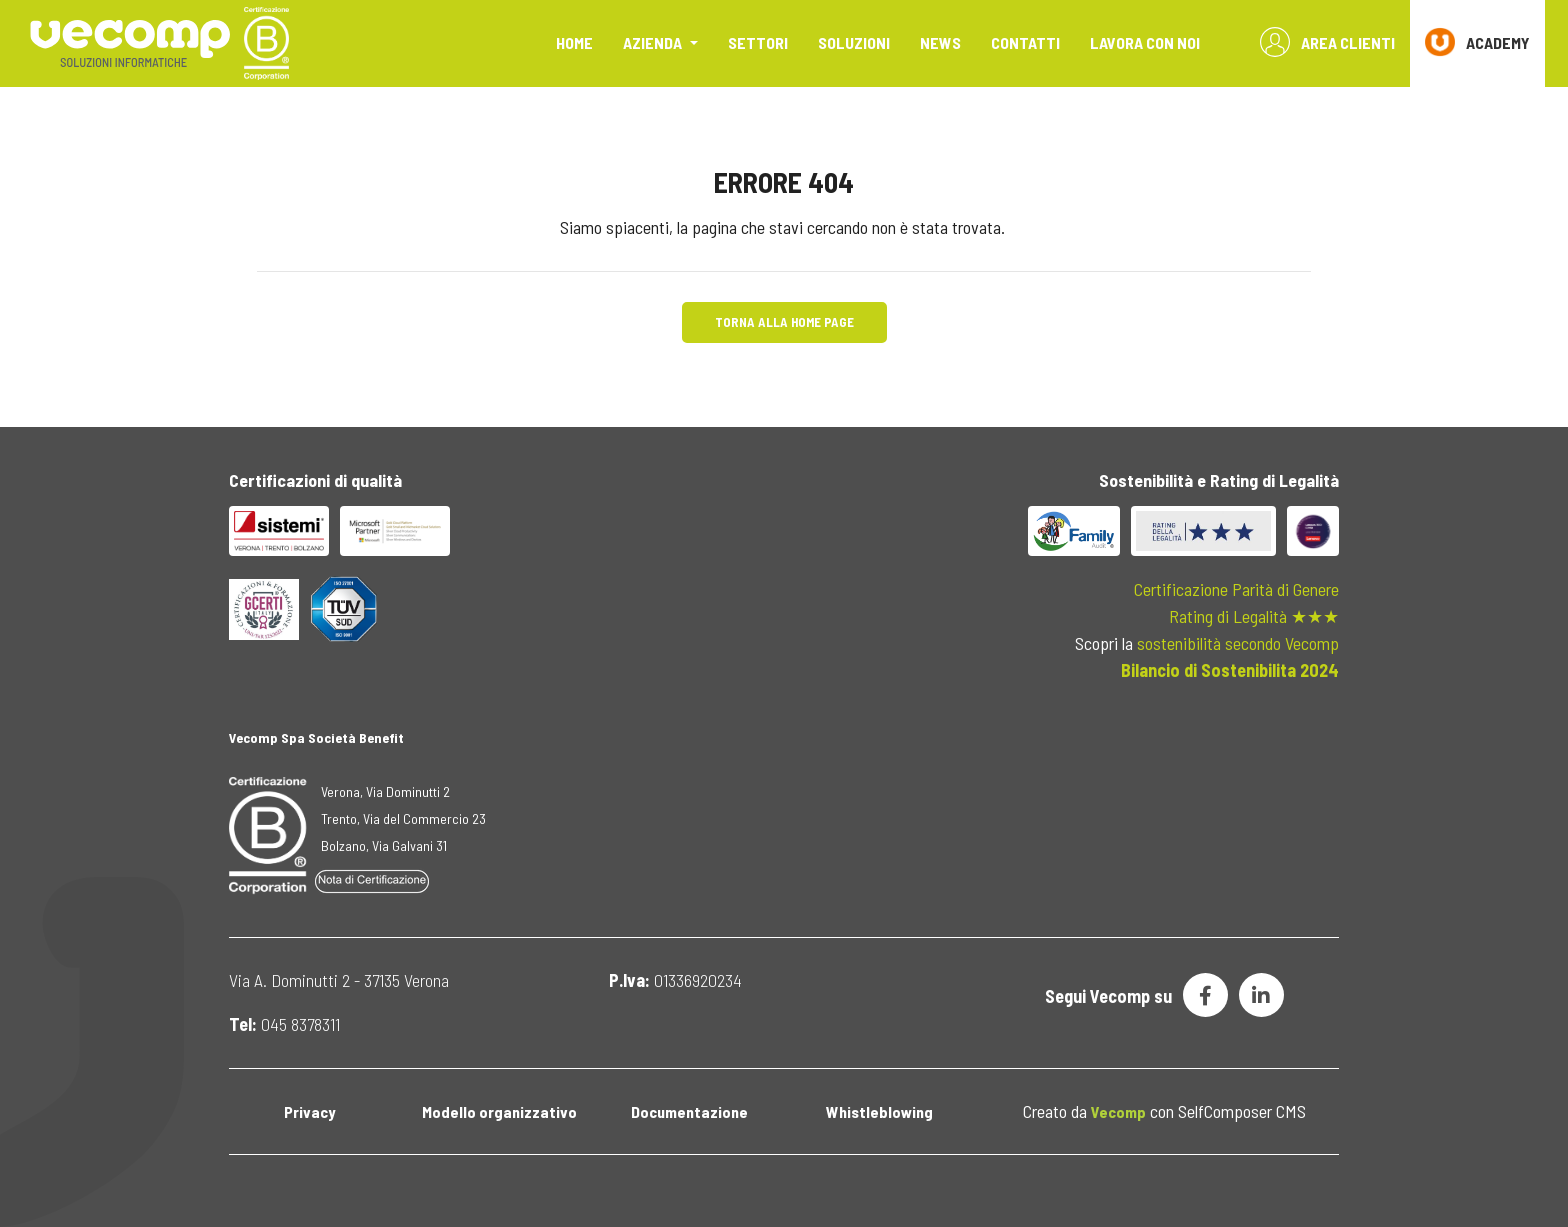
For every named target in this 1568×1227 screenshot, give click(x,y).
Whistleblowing (879, 1111)
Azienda (654, 42)
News (940, 42)
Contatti (1025, 42)
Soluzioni (854, 42)
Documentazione (689, 1111)
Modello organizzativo (499, 1111)
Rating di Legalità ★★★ (1254, 616)
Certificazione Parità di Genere (1236, 589)
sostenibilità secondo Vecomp (1238, 643)
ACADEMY (1477, 42)
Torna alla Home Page (784, 322)
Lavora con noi (1145, 42)
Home (574, 42)
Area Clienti (1327, 42)
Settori (758, 42)
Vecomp (1118, 1111)
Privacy (309, 1111)
